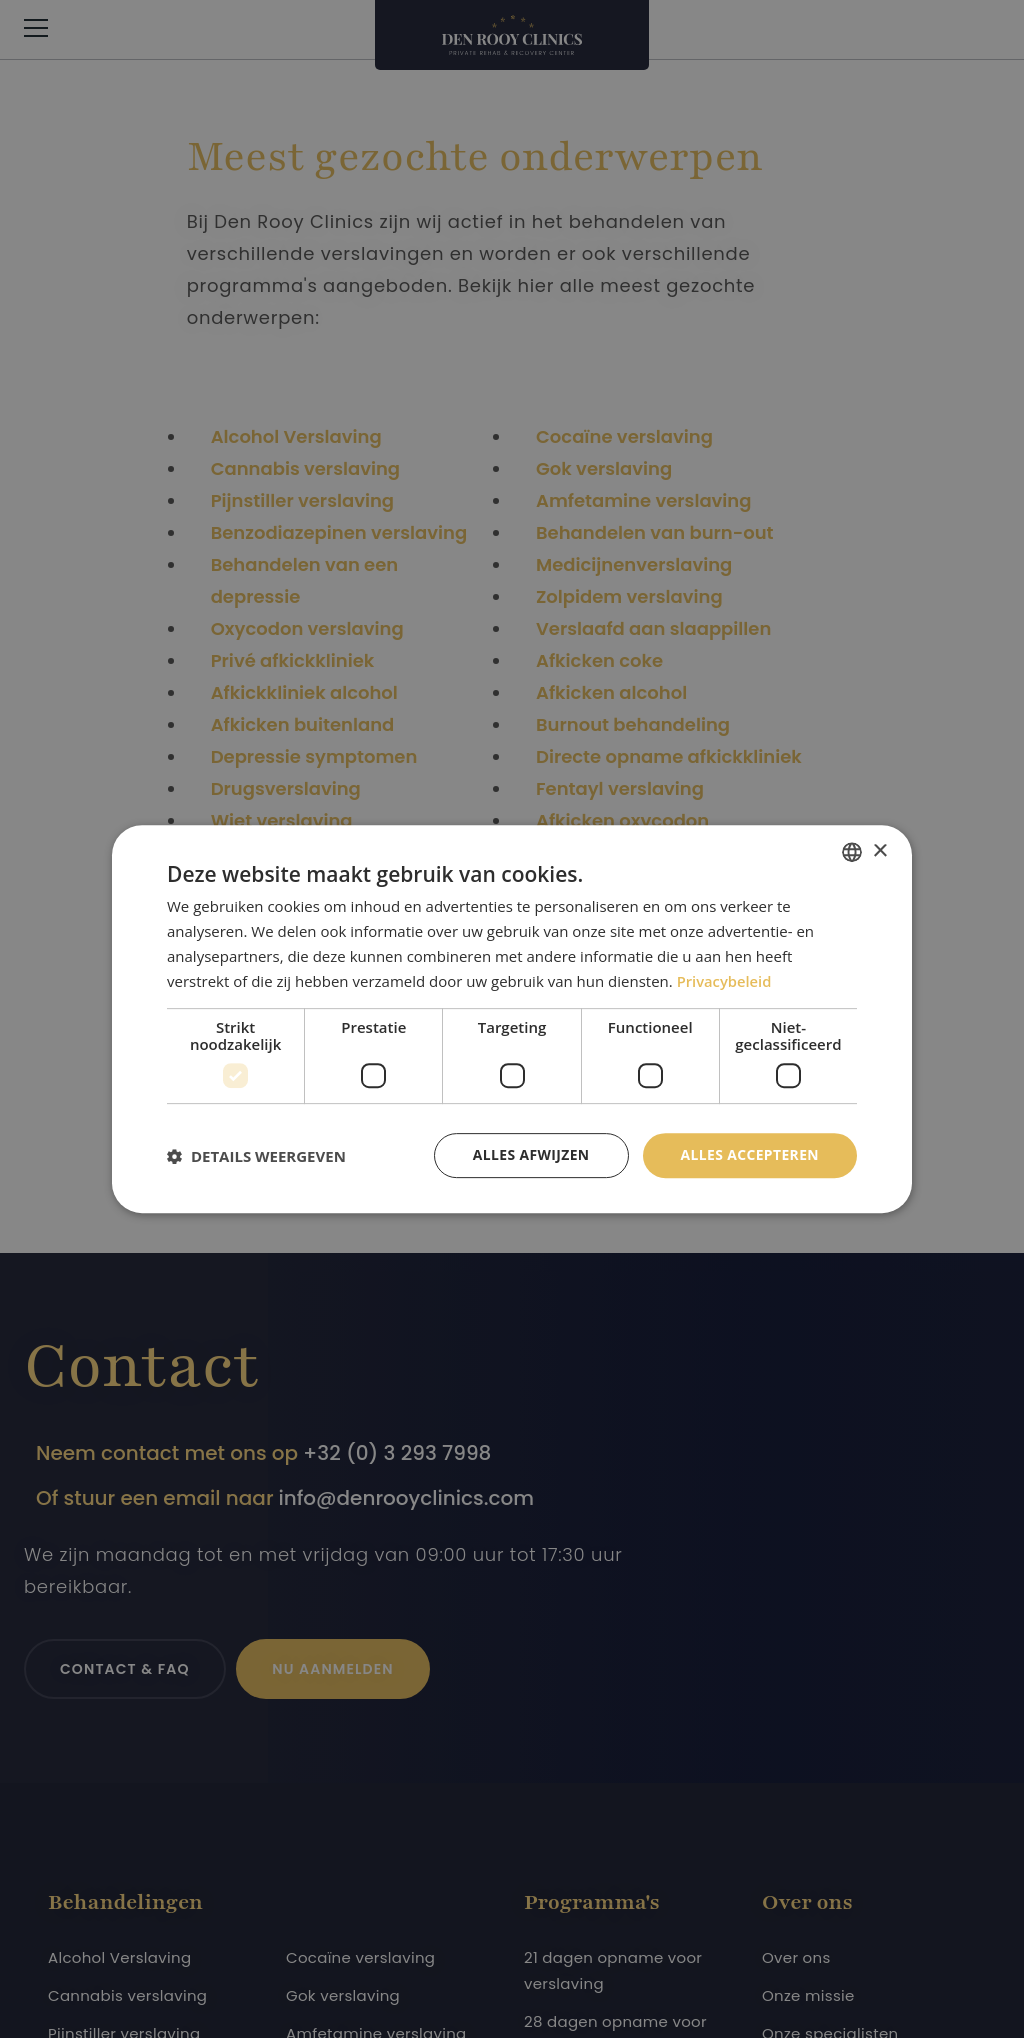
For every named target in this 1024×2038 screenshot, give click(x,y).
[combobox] (852, 852)
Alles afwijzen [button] (530, 1154)
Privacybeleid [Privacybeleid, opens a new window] (725, 981)
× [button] (879, 850)
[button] (256, 1156)
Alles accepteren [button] (749, 1154)
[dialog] (512, 1019)
